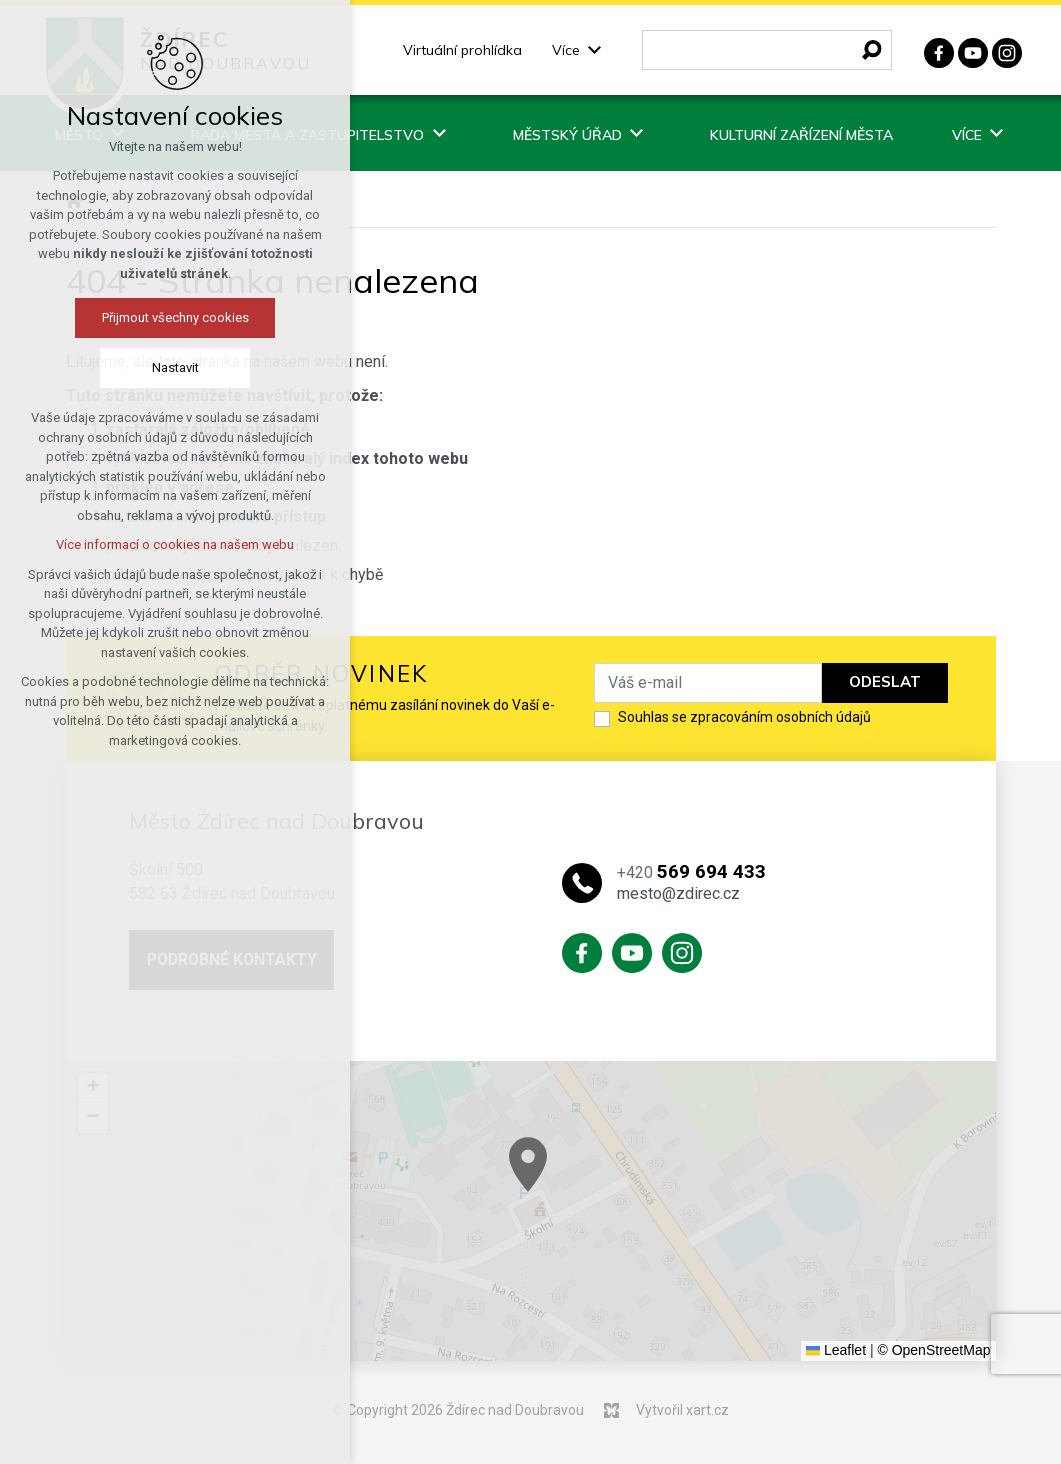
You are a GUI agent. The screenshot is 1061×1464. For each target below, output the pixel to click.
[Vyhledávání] (872, 50)
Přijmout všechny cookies (175, 317)
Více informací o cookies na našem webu (175, 544)
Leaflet (836, 1350)
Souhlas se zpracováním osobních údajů (744, 717)
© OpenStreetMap (933, 1350)
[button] (577, 1178)
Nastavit (175, 367)
